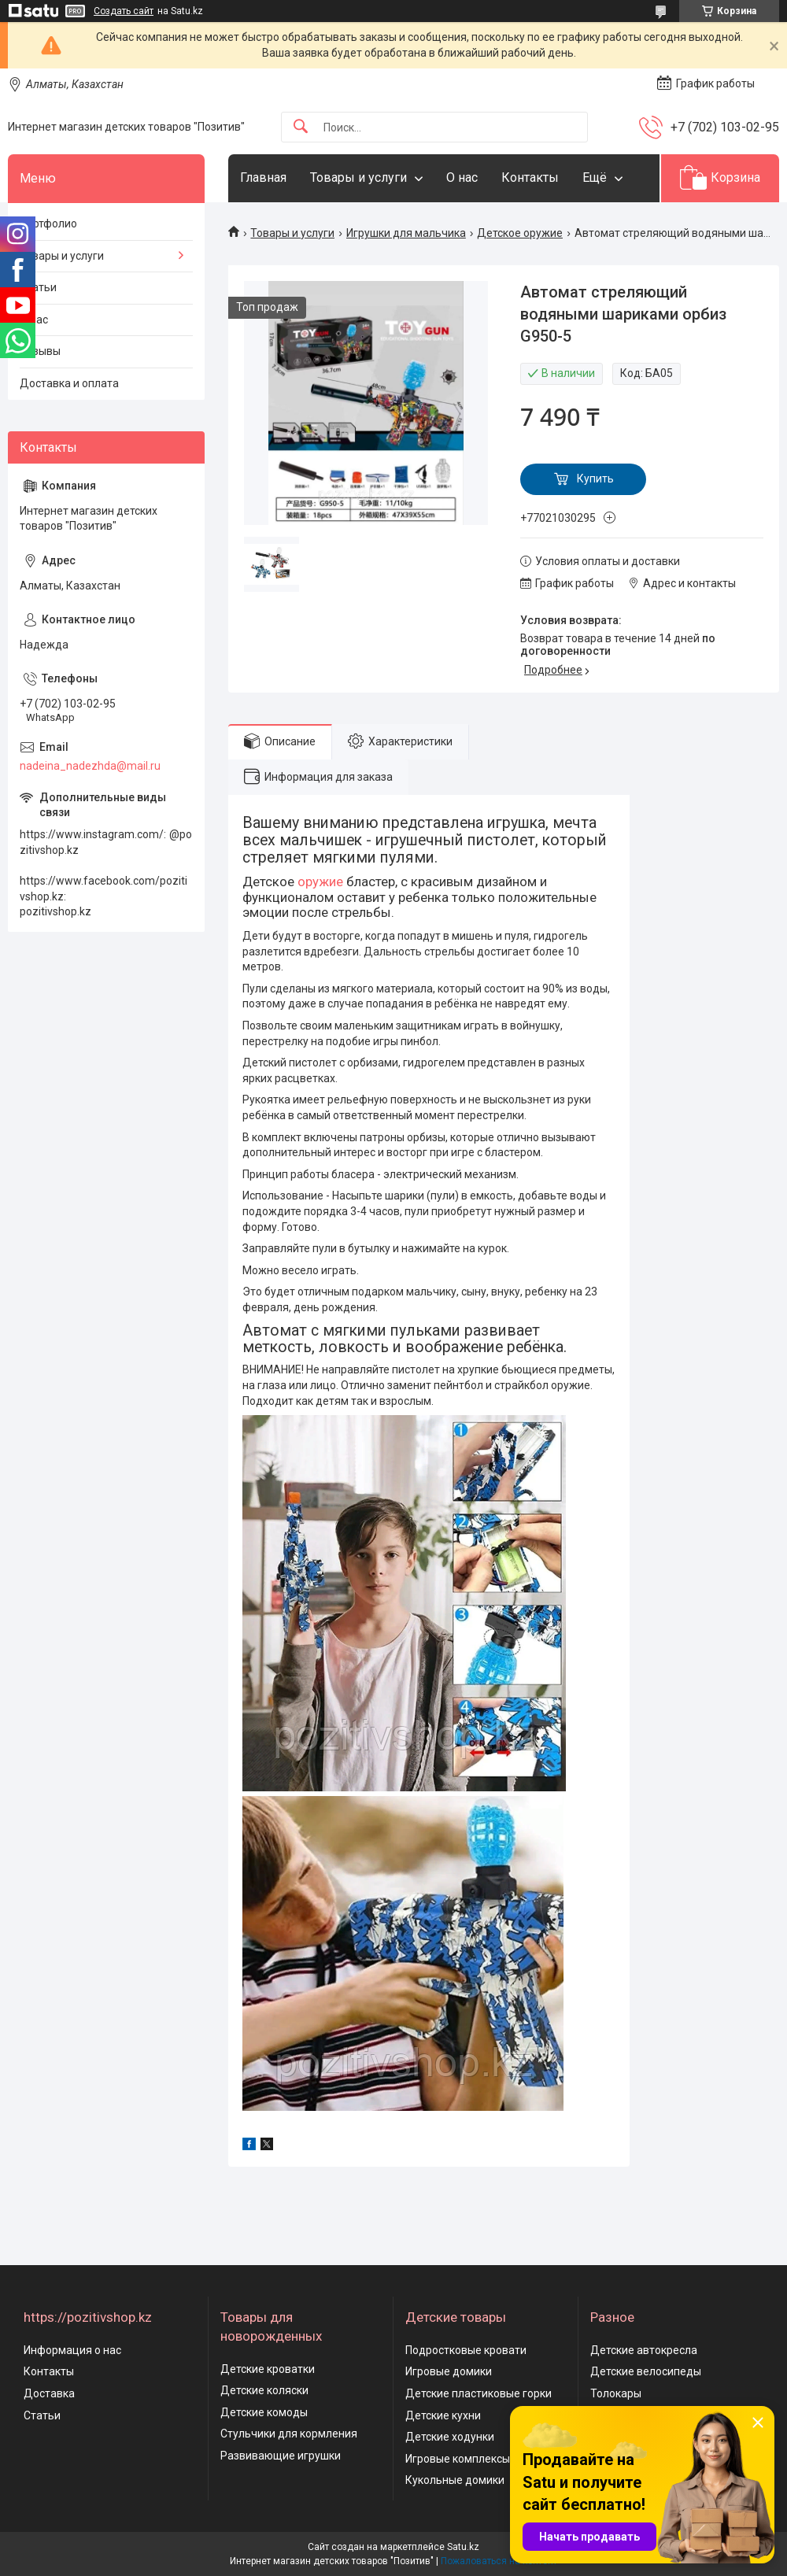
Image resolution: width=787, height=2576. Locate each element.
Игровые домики (448, 2371)
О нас (462, 177)
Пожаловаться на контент (499, 2561)
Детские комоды (264, 2412)
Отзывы (40, 351)
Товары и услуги (358, 177)
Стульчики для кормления (288, 2433)
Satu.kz (463, 2546)
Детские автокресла (643, 2350)
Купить (595, 478)
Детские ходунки (449, 2436)
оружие (320, 881)
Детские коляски (264, 2390)
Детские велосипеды (645, 2371)
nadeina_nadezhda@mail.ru (90, 765)
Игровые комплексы (457, 2458)
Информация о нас (72, 2350)
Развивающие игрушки (280, 2455)
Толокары (615, 2393)
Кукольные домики (454, 2480)
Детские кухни (443, 2415)
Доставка (49, 2393)
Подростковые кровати (466, 2350)
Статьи (38, 287)
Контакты (530, 177)
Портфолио (48, 223)
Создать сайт (123, 11)
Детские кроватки (267, 2369)
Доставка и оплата (69, 383)
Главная (263, 177)
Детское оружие (520, 233)
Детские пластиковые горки (478, 2393)
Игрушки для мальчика (406, 233)
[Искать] (301, 127)
